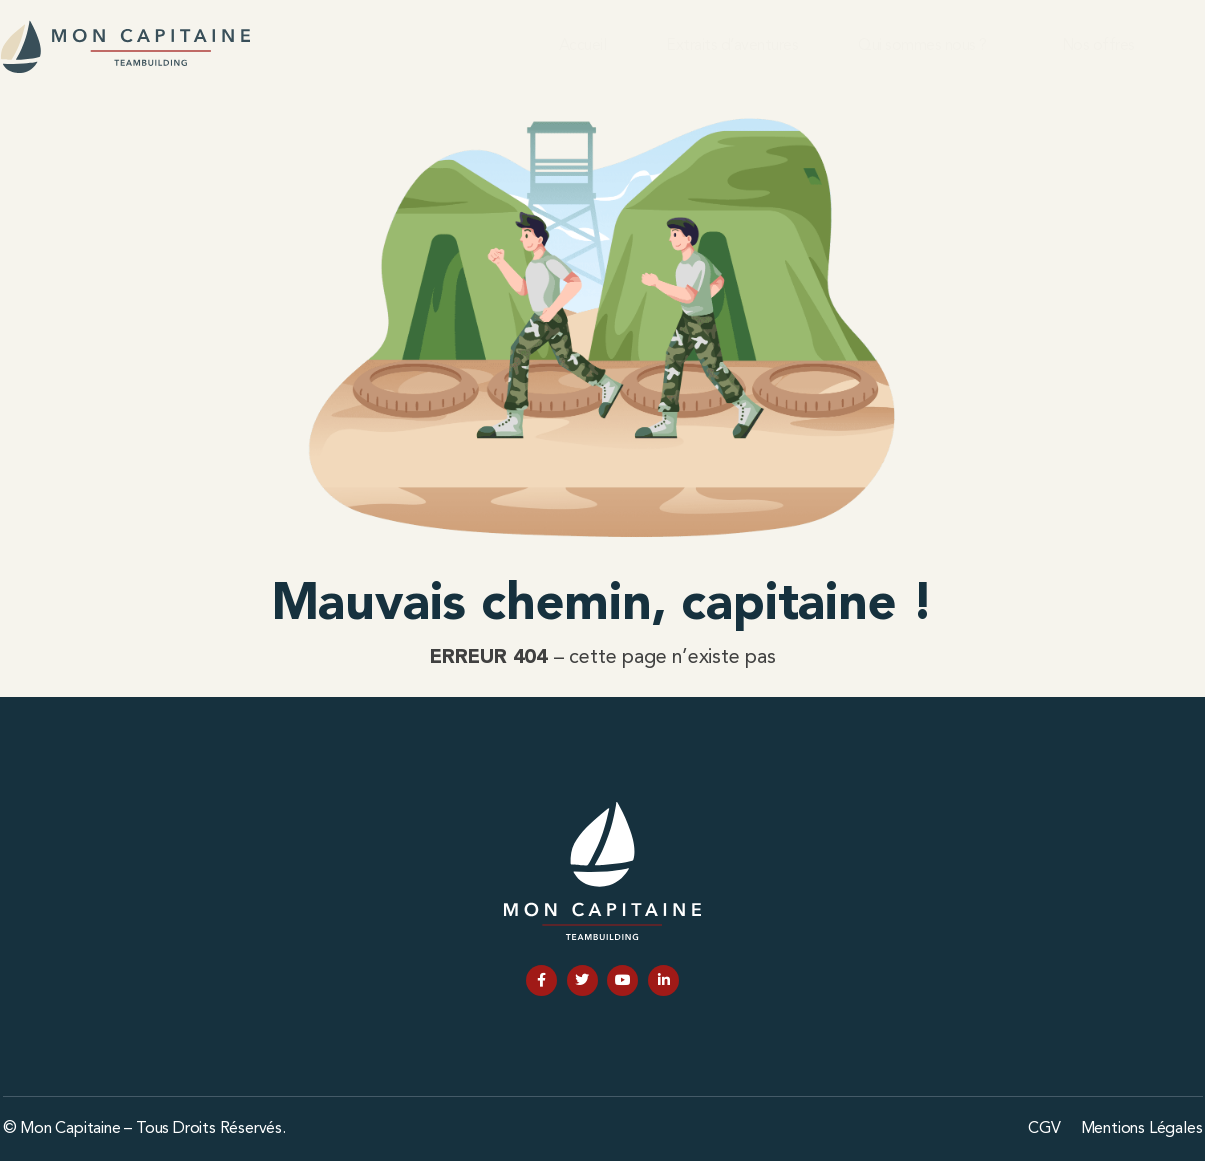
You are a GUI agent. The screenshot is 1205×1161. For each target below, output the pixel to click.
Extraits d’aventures (732, 46)
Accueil (583, 46)
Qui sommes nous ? (922, 46)
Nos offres (1098, 46)
